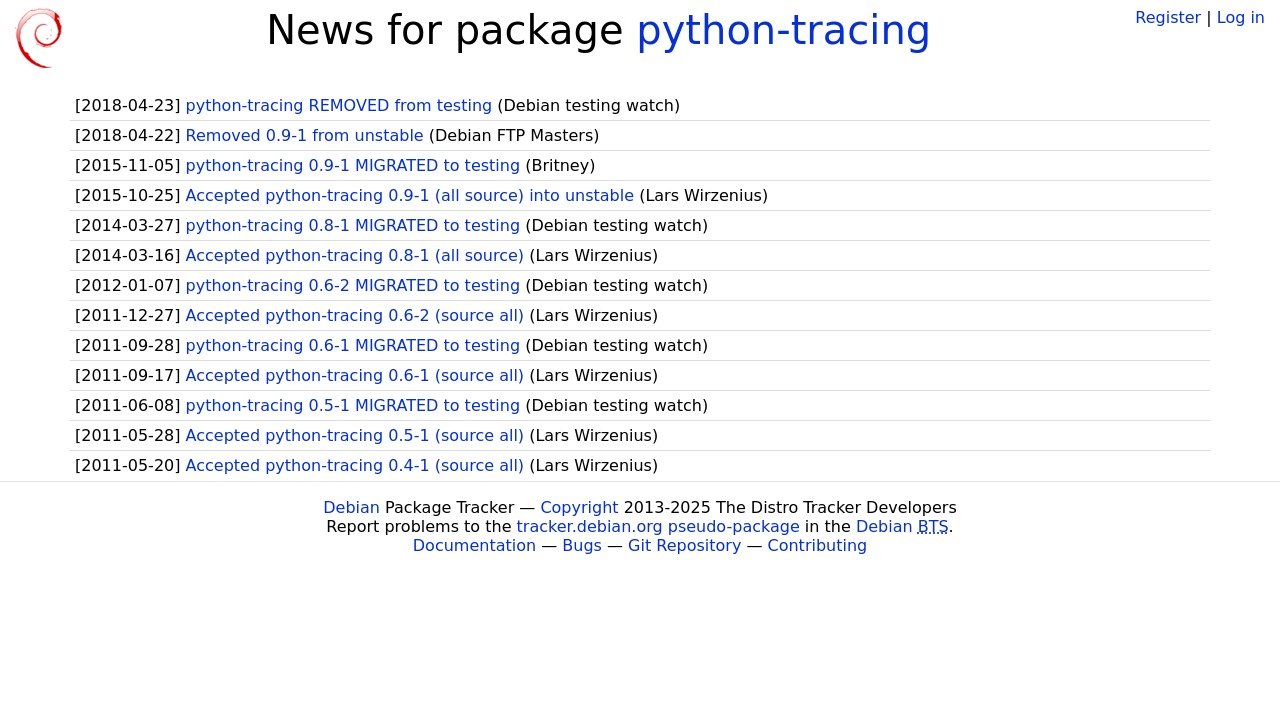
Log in (1241, 17)
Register (1168, 17)
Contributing (818, 545)
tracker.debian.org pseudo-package (658, 526)
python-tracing (783, 30)
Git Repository (684, 545)
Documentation (474, 545)
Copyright (579, 507)
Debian (351, 507)
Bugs (582, 545)
